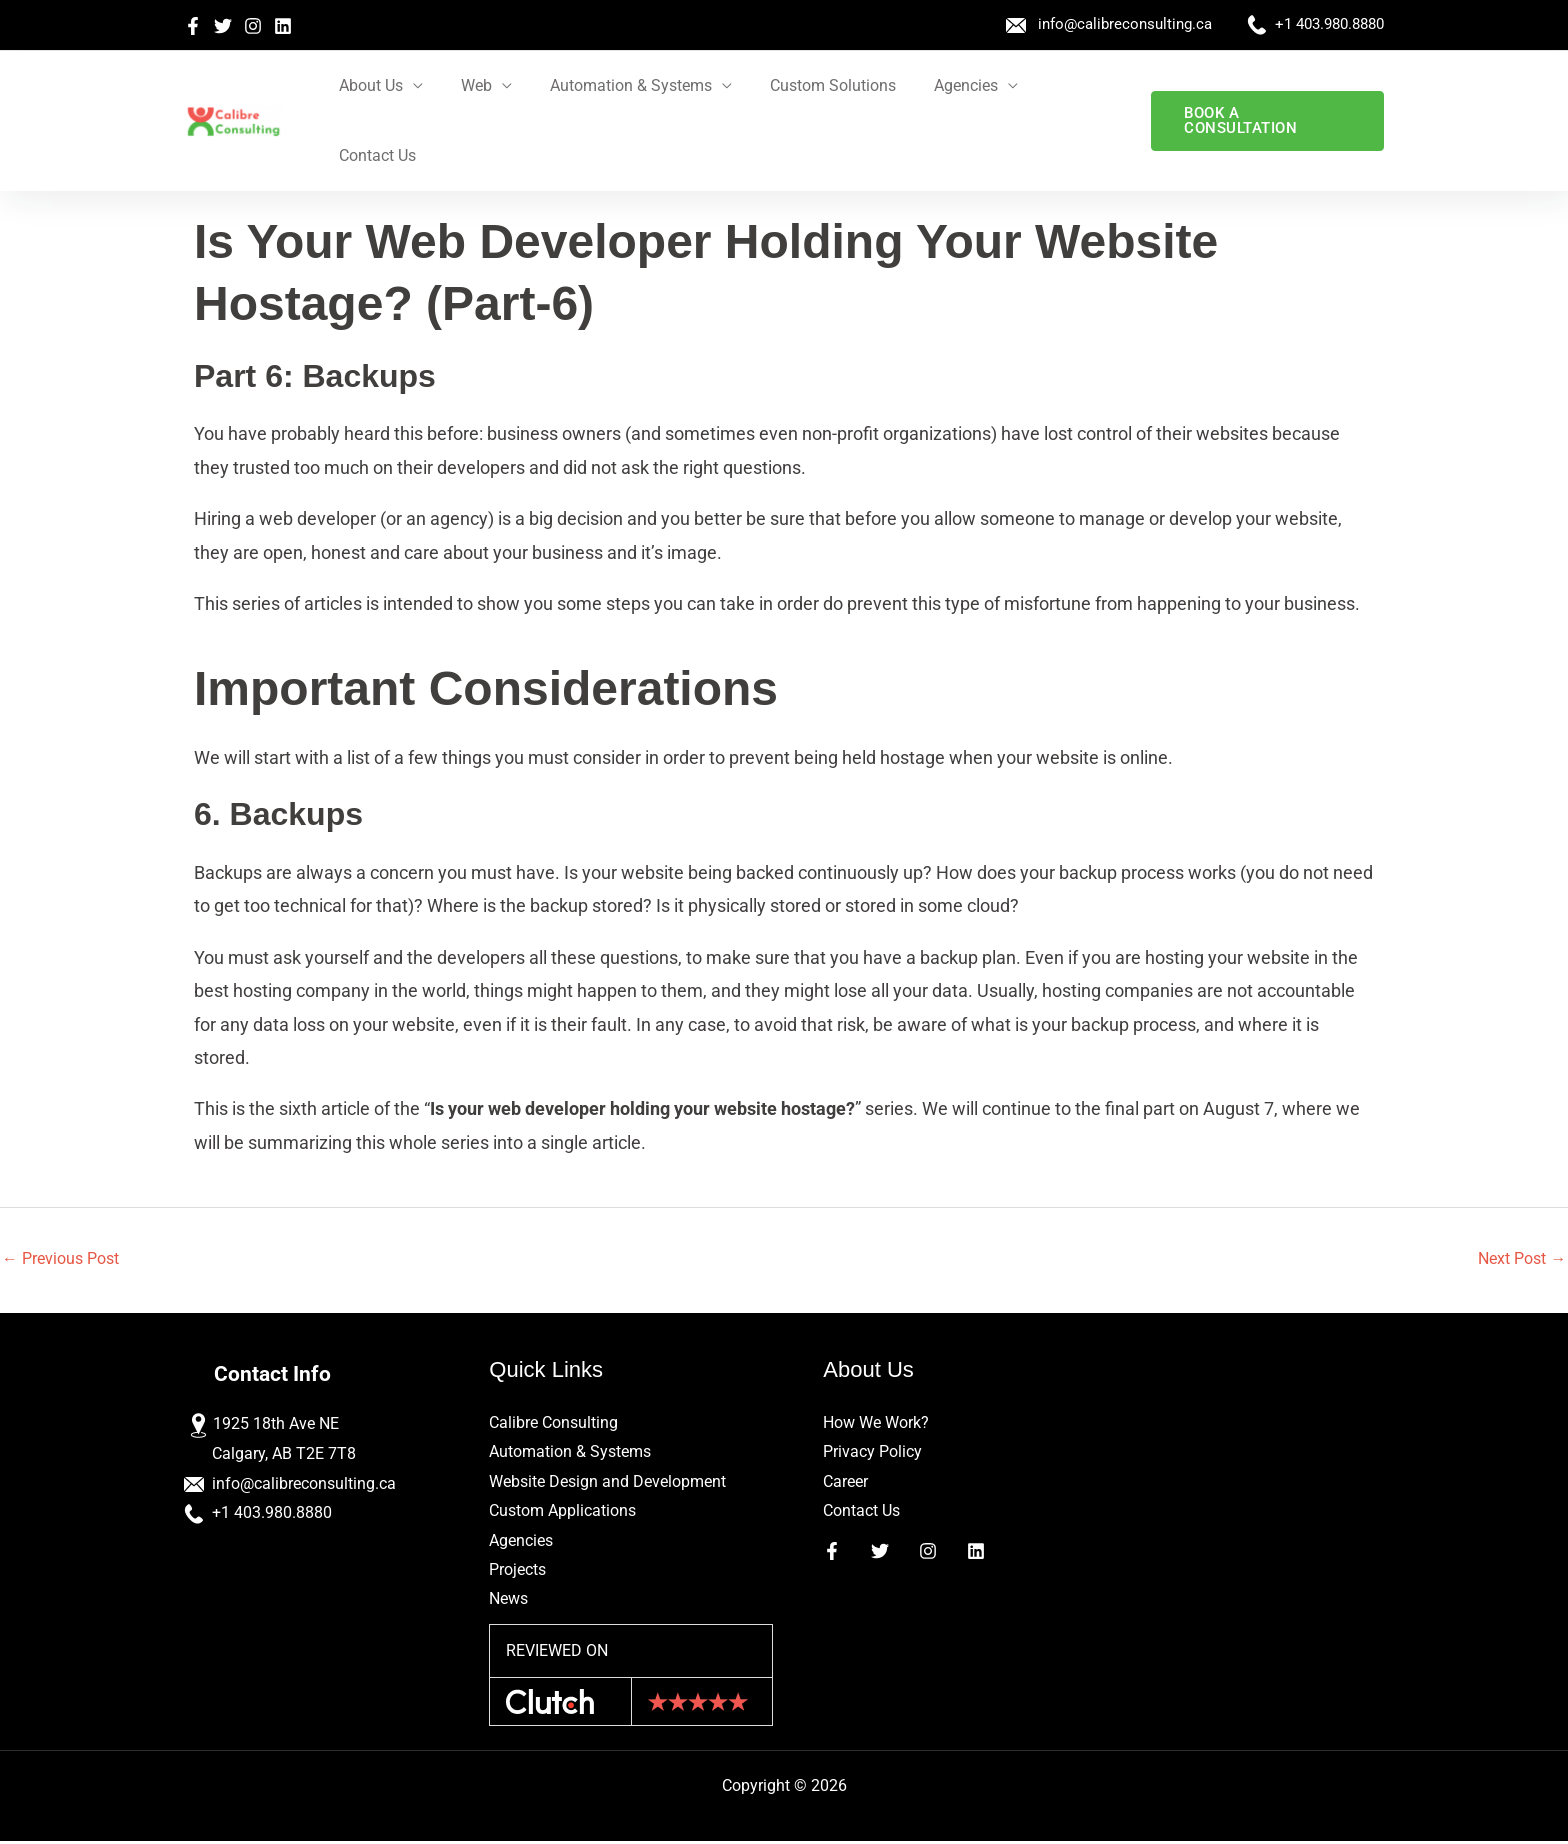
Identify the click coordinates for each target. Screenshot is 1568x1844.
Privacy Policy (872, 1452)
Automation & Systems (570, 1452)
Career (845, 1482)
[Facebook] (193, 26)
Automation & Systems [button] (626, 85)
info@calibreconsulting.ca (1125, 24)
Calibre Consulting (553, 1423)
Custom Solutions (822, 85)
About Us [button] (378, 85)
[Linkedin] (283, 26)
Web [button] (477, 85)
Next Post (1522, 1258)
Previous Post (60, 1258)
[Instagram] (253, 26)
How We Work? (876, 1423)
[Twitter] (223, 26)
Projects (517, 1571)
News (508, 1601)
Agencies (521, 1541)
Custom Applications (562, 1512)
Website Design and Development (607, 1482)
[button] (1265, 86)
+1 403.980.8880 (1329, 24)
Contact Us (1071, 85)
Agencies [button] (949, 85)
